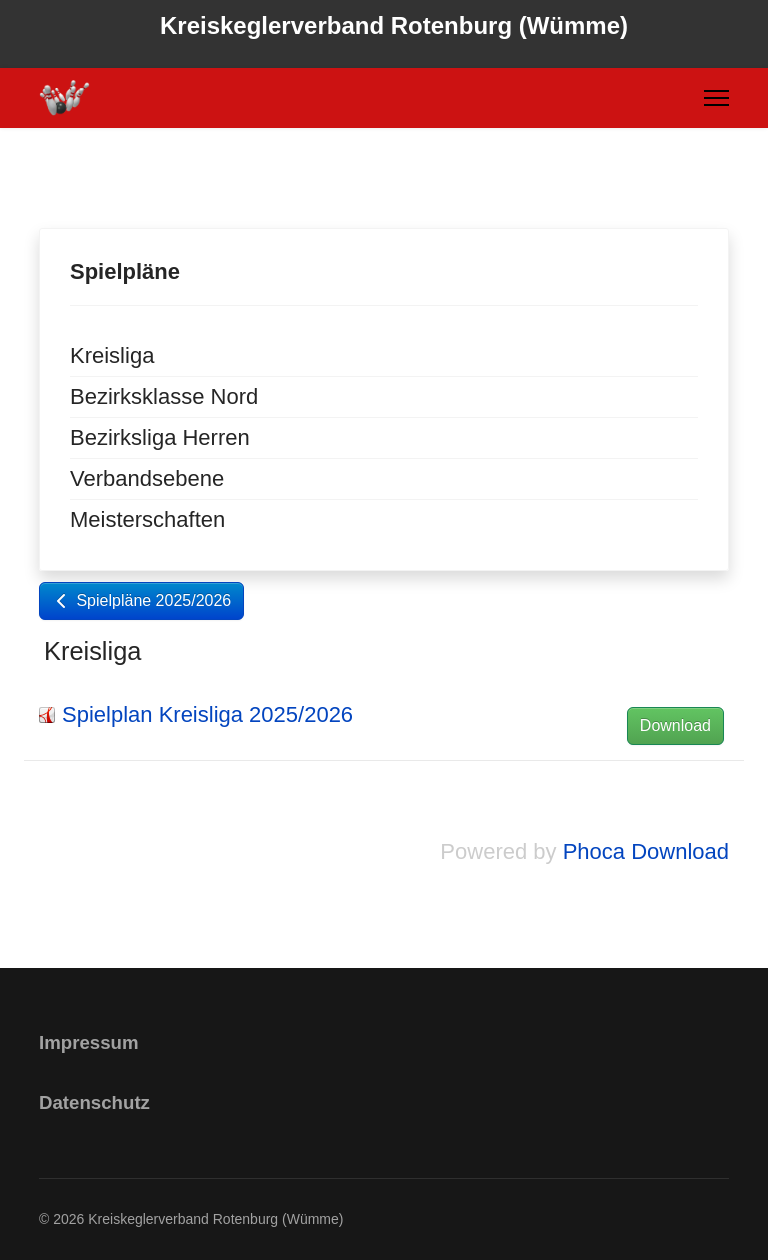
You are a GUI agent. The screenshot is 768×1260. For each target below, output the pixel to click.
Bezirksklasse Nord (164, 396)
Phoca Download (646, 851)
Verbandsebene (147, 478)
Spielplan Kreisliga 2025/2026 (207, 714)
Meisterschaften (147, 519)
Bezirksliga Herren (160, 437)
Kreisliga (112, 355)
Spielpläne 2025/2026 (141, 600)
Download (675, 725)
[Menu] (716, 98)
